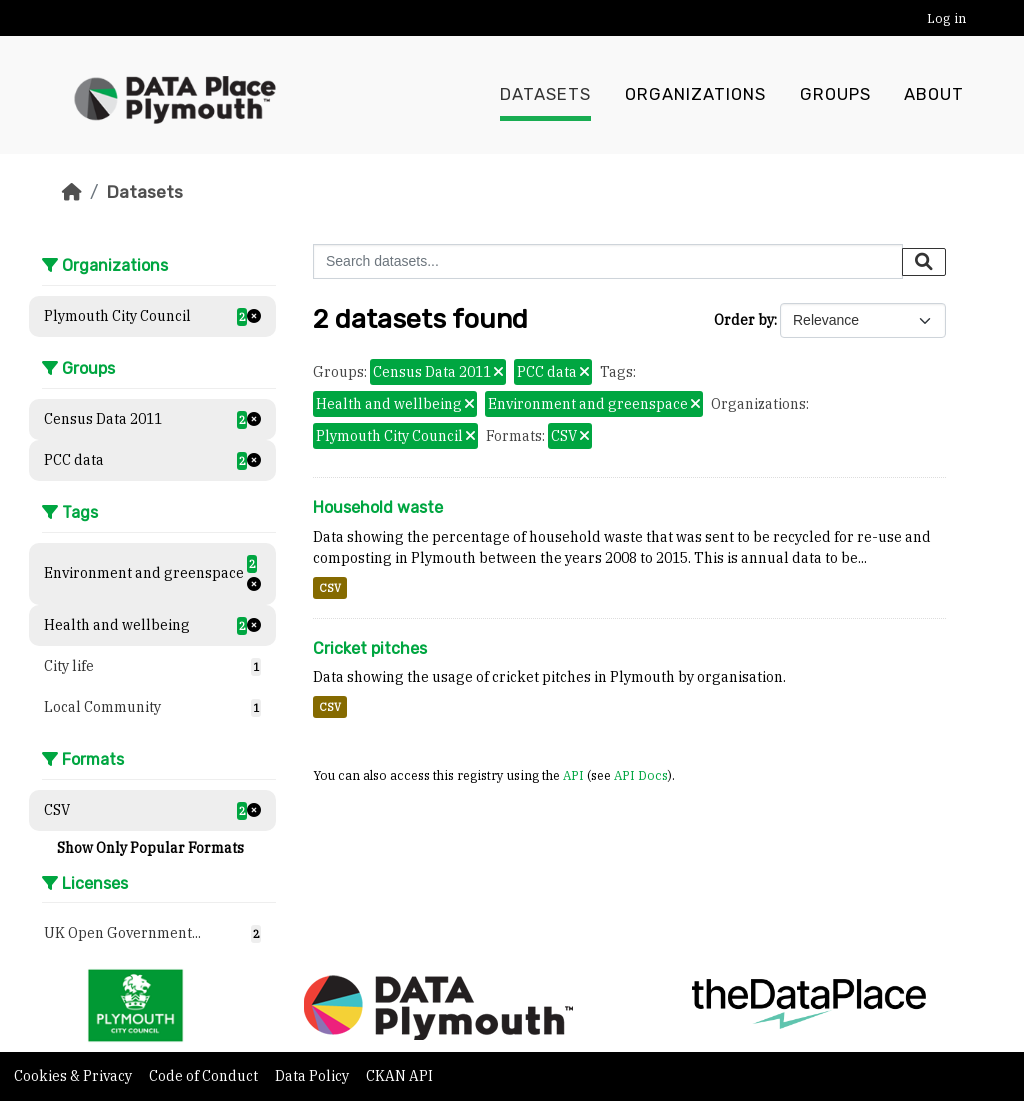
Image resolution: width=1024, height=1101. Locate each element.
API (573, 775)
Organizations (695, 95)
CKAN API (399, 1076)
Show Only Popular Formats (150, 848)
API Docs (641, 775)
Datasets (545, 95)
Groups (835, 95)
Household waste (378, 507)
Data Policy (313, 1076)
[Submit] (924, 262)
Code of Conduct (205, 1076)
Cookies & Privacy (74, 1076)
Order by (744, 320)
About (934, 95)
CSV (330, 588)
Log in (946, 18)
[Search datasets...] (608, 261)
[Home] (72, 192)
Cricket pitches (370, 648)
